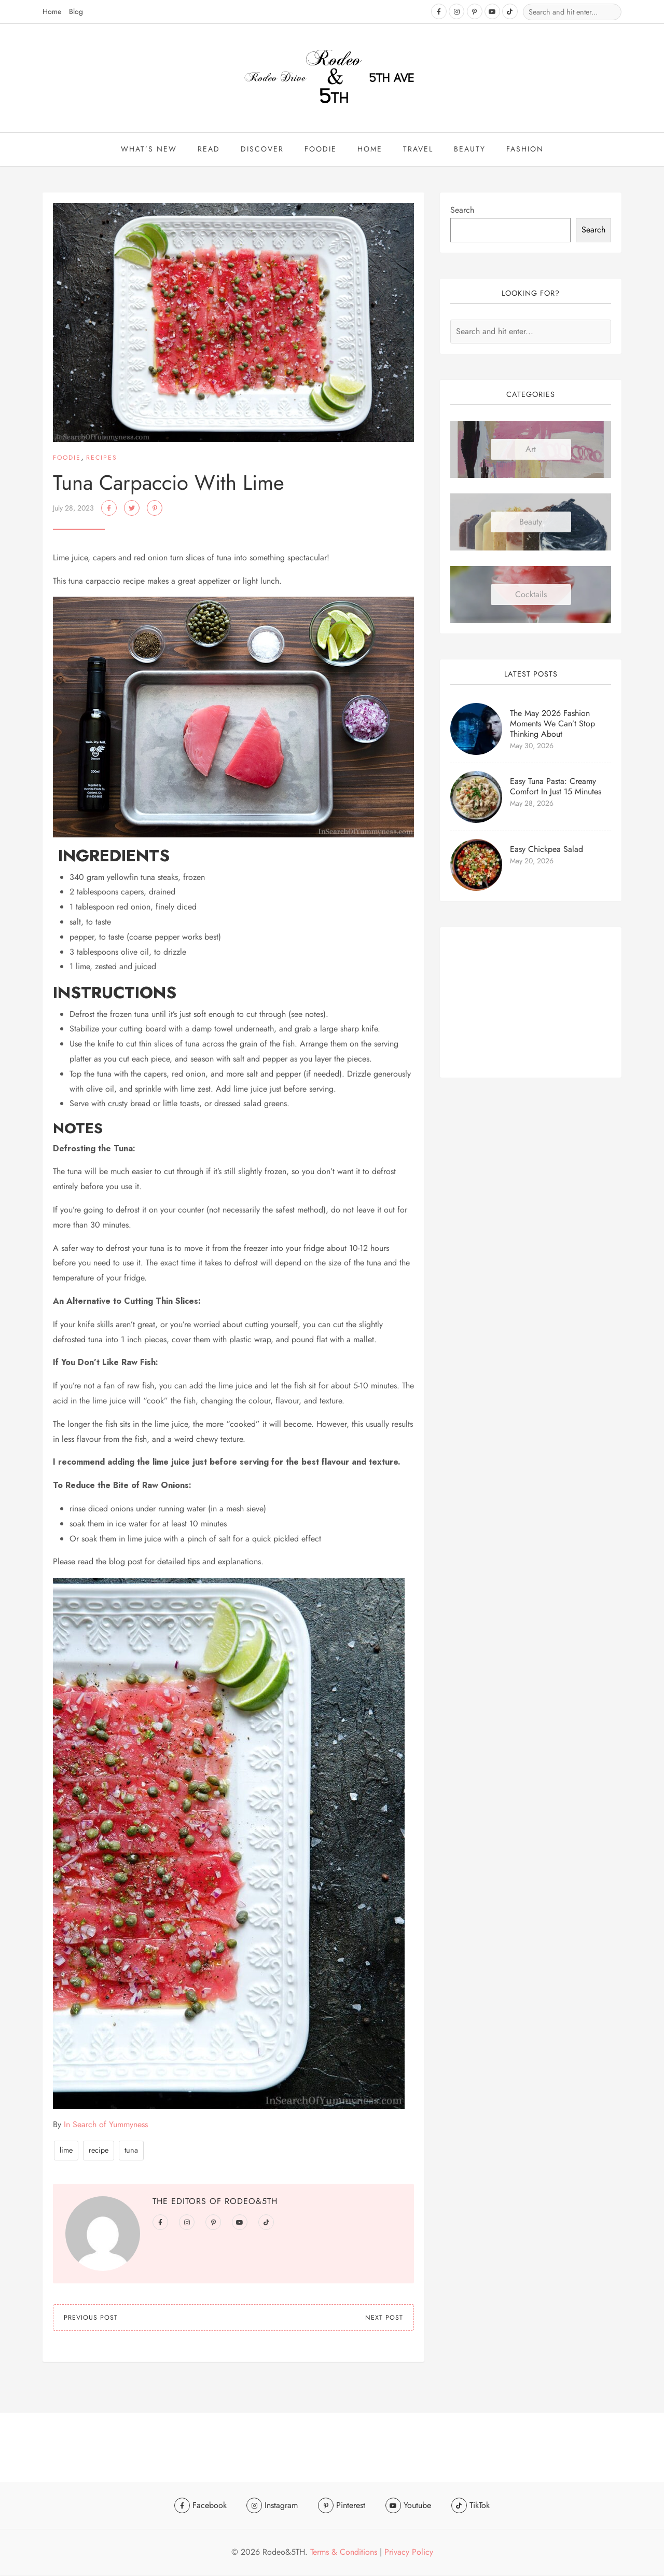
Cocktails (531, 595)
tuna (131, 2150)
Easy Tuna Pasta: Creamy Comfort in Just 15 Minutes (555, 787)
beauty (470, 149)
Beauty (530, 522)
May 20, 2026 (532, 861)
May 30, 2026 (532, 746)
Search (462, 210)
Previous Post (91, 2318)
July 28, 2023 (73, 508)
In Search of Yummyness (106, 2125)
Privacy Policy (408, 2552)
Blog (76, 11)
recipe (98, 2150)
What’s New (149, 149)
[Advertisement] (530, 1003)
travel (418, 149)
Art (530, 450)
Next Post (384, 2318)
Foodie (321, 149)
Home (52, 11)
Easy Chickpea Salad (546, 850)
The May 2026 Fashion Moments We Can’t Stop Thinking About (552, 724)
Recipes (101, 458)
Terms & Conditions (343, 2552)
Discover (262, 149)
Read (209, 149)
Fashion (525, 149)
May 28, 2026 (532, 803)
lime (66, 2150)
